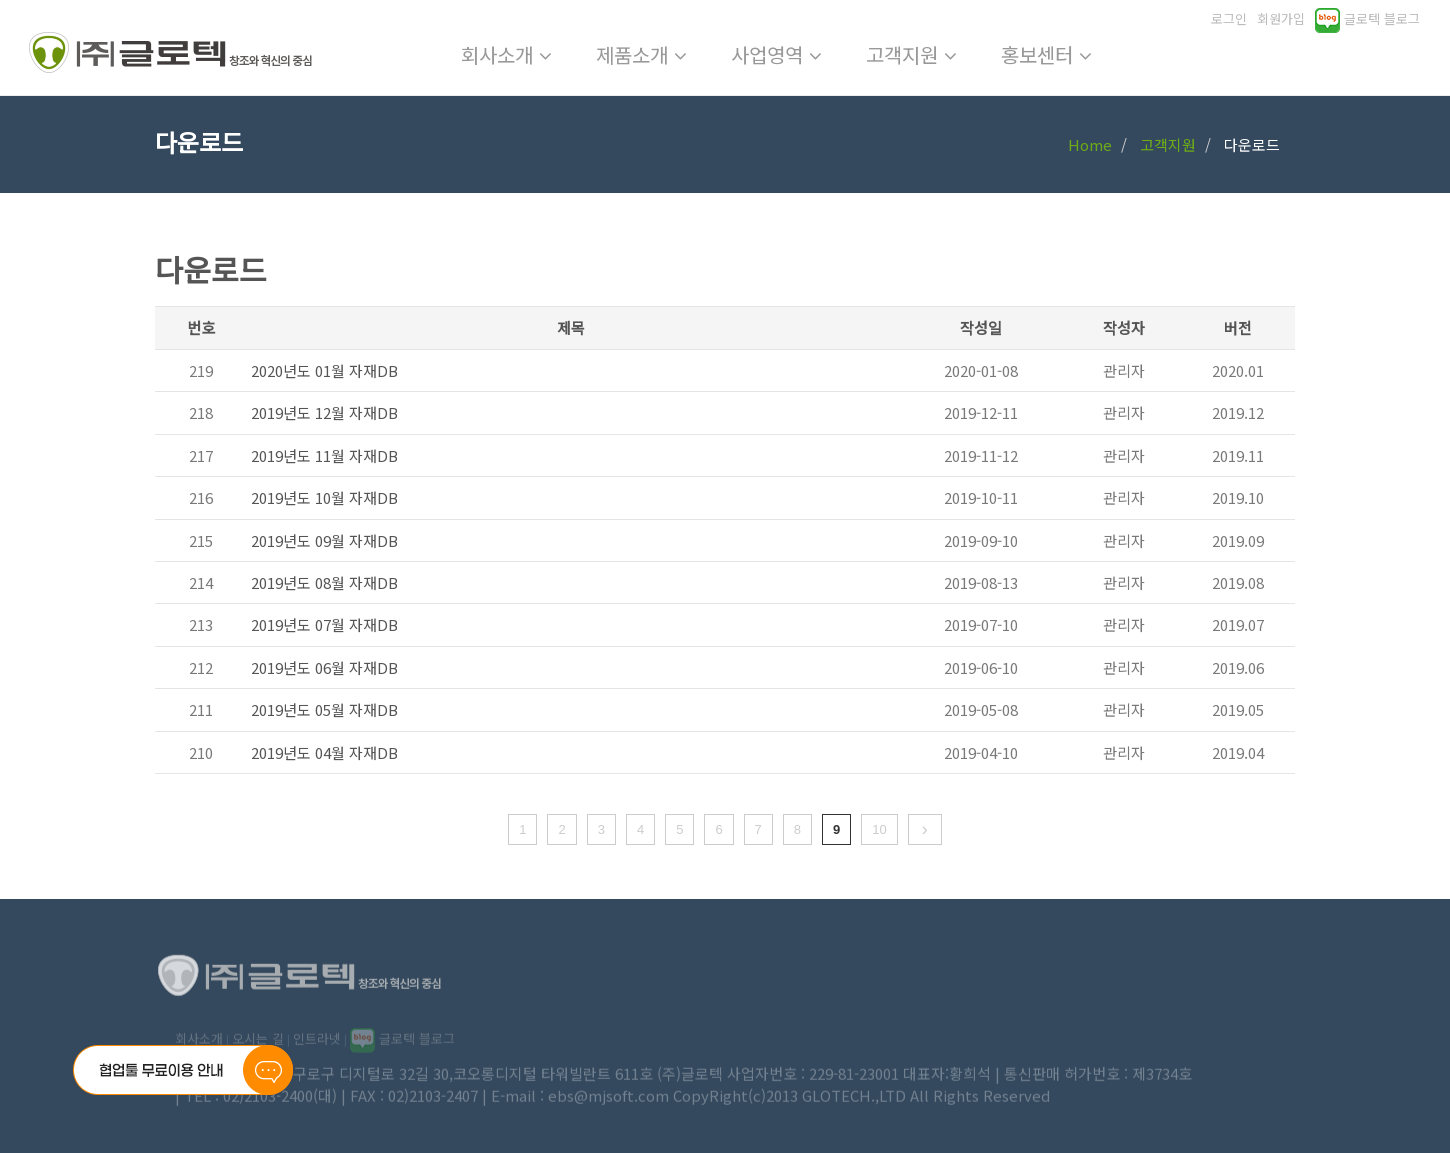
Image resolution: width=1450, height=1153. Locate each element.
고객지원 (911, 54)
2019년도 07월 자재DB (324, 624)
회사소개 (506, 54)
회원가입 (1281, 18)
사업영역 (776, 54)
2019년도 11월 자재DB (324, 455)
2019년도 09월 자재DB (324, 540)
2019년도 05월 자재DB (324, 709)
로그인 (1229, 18)
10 (879, 829)
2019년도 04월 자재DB (324, 752)
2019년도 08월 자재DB (324, 582)
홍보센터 (1046, 54)
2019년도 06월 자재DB (324, 667)
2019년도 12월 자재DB (324, 412)
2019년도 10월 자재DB (324, 497)
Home (1090, 144)
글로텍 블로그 (1367, 18)
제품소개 (641, 54)
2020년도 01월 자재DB (324, 370)
